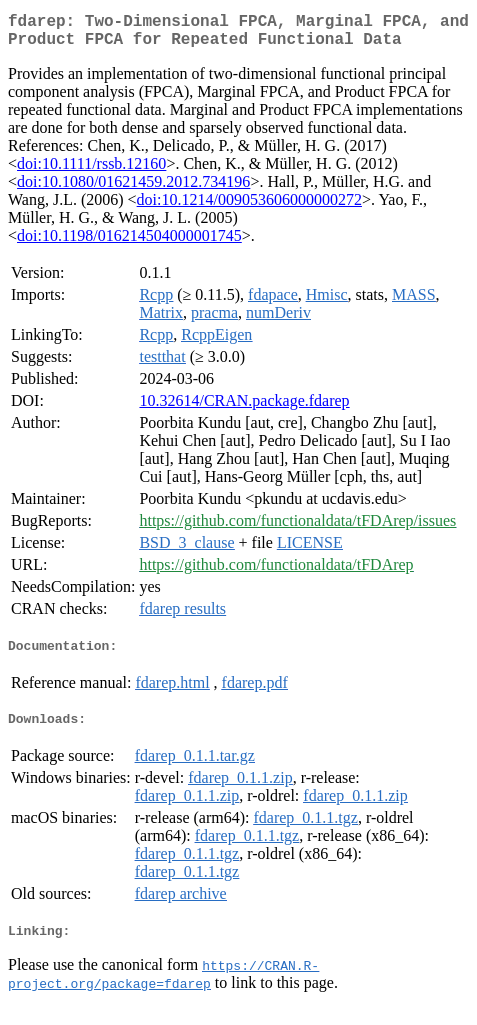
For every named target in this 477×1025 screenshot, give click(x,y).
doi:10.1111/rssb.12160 (91, 171)
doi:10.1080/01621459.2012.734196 (133, 189)
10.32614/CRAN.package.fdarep (244, 408)
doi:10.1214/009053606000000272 (249, 207)
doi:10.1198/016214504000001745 (129, 243)
